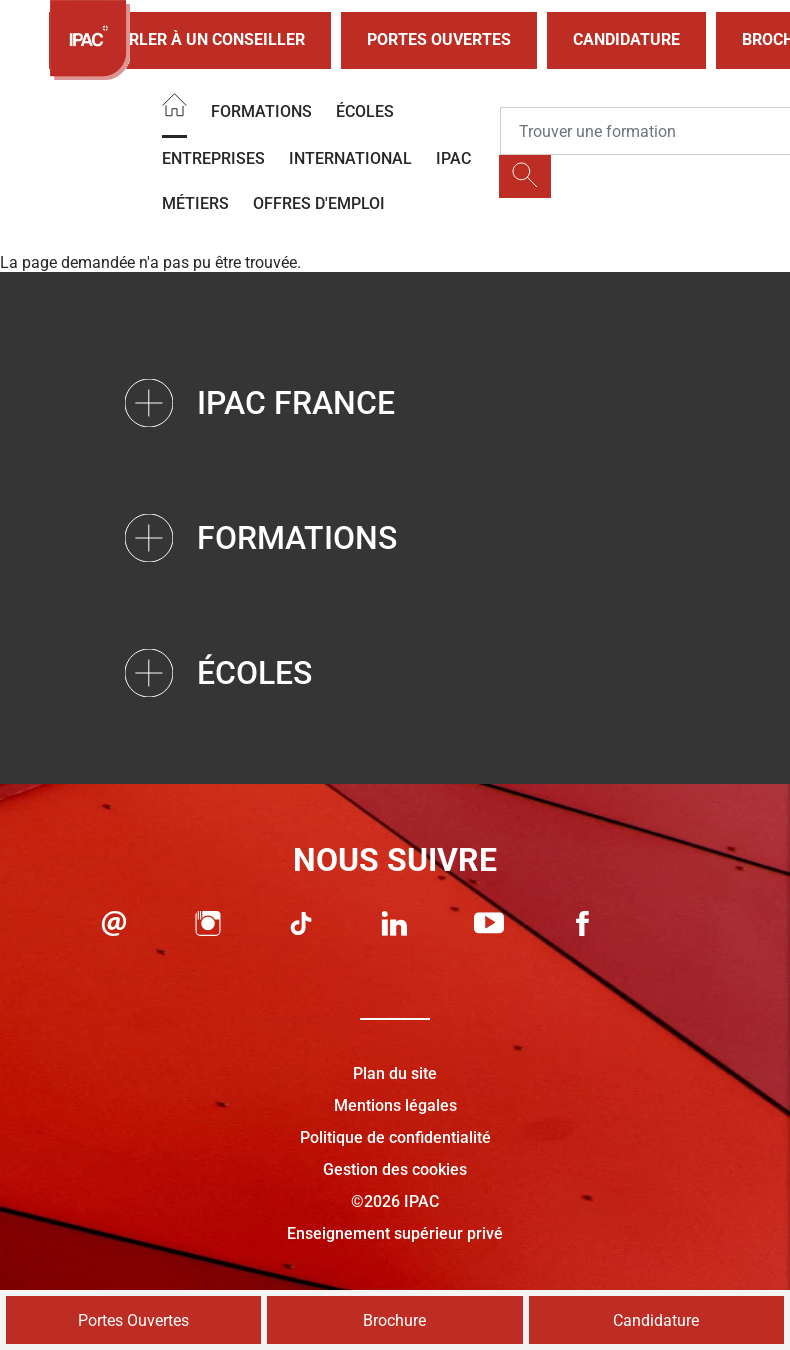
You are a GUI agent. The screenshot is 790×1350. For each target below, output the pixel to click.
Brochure (394, 1320)
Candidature (626, 39)
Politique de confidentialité (395, 1137)
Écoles (365, 111)
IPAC (453, 158)
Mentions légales (395, 1105)
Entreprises (213, 158)
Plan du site (395, 1073)
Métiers (195, 203)
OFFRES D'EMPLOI (319, 203)
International (350, 158)
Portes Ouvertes (439, 39)
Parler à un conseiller (190, 40)
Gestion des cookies (395, 1169)
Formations (261, 111)
